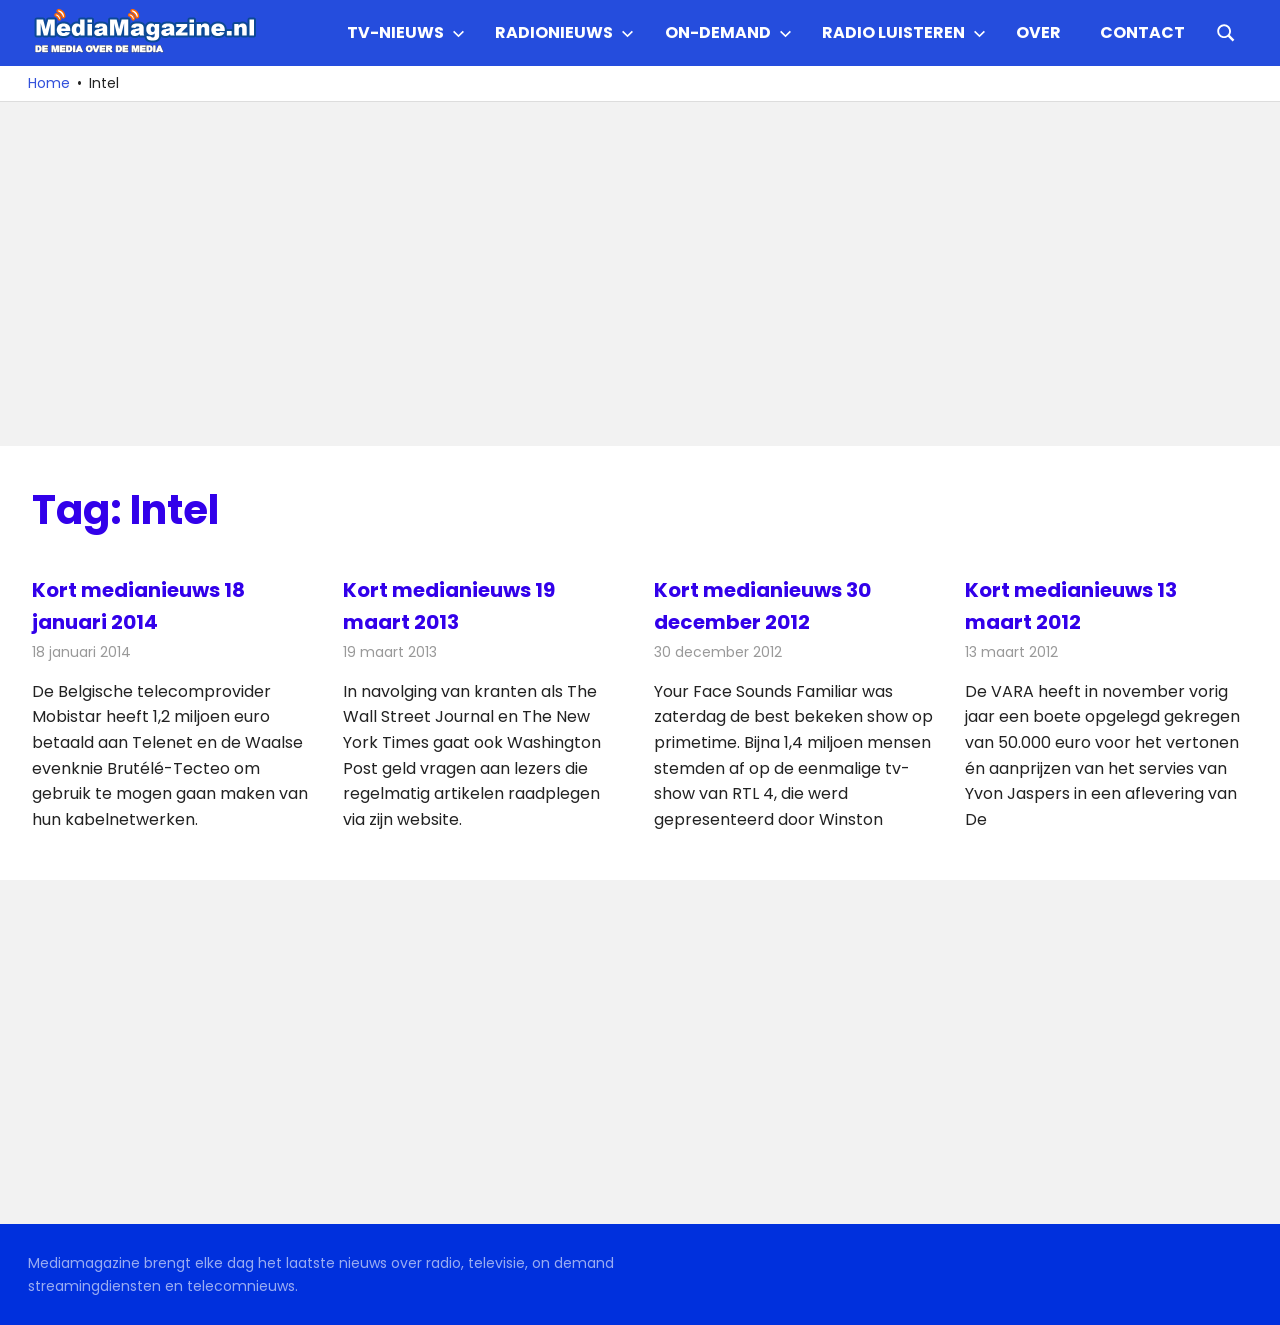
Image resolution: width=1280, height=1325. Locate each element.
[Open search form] (1226, 31)
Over (1038, 32)
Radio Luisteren (904, 32)
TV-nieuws (406, 32)
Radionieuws (564, 32)
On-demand (728, 32)
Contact (1142, 32)
